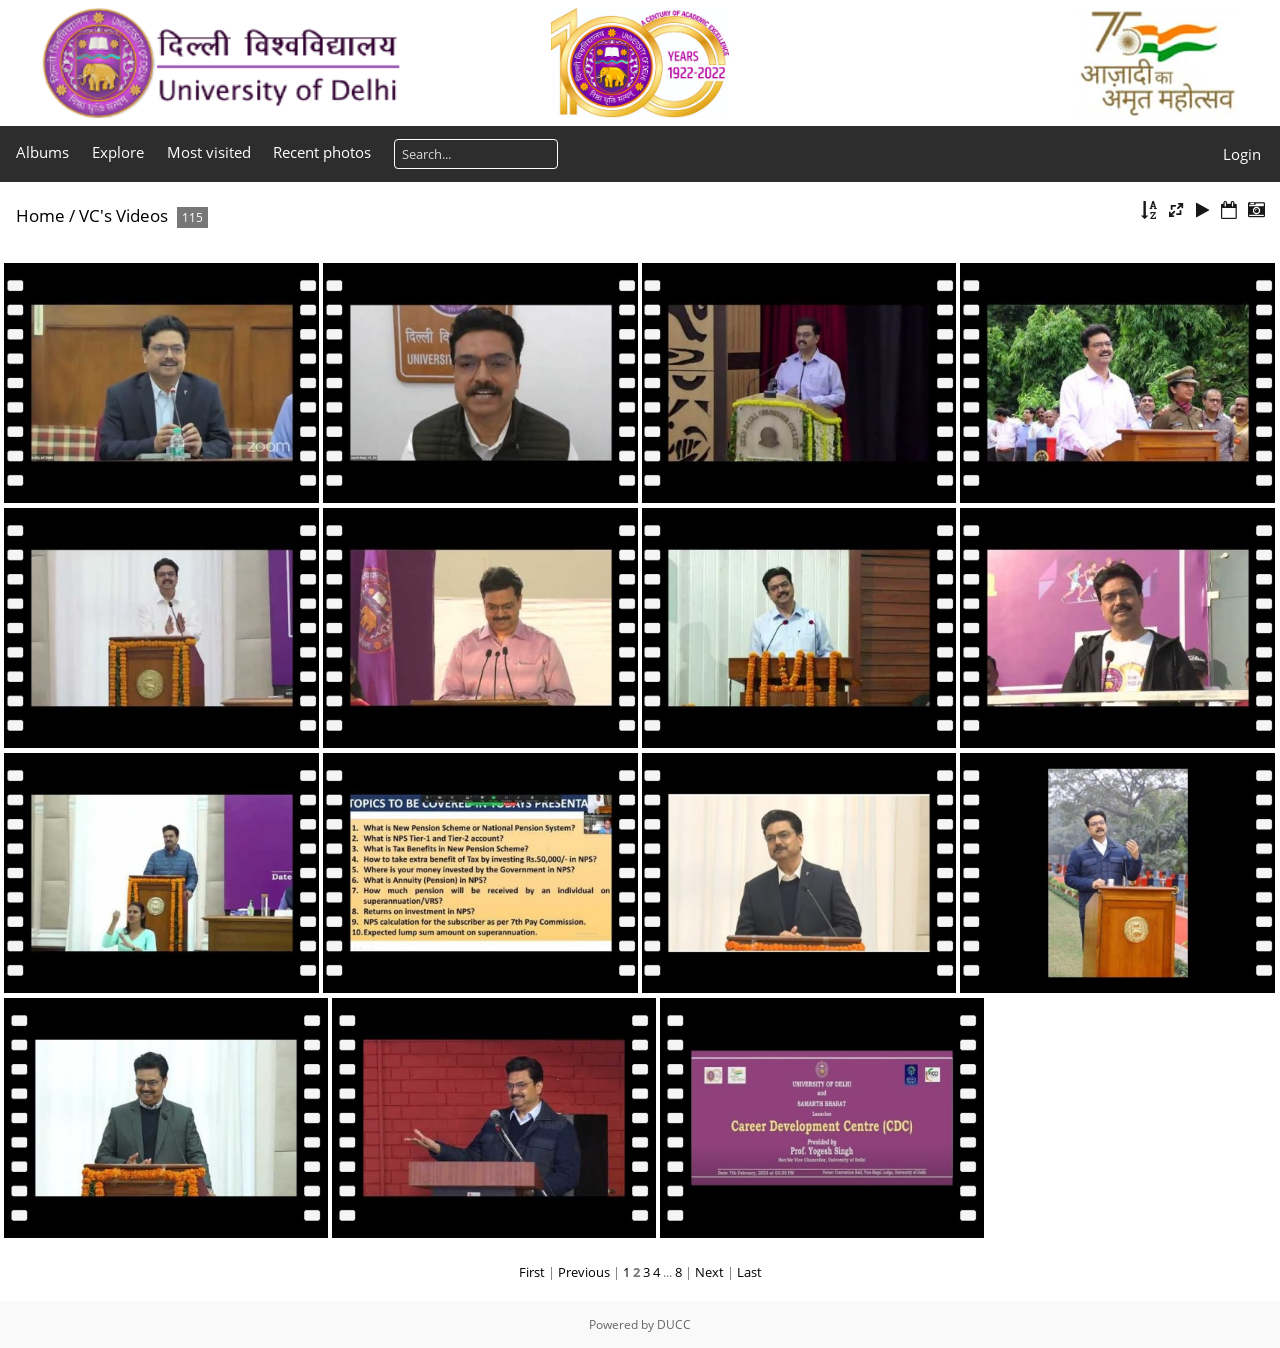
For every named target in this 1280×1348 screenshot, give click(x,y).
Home (40, 215)
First (532, 1272)
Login (1242, 154)
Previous (584, 1272)
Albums (42, 152)
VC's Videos (123, 215)
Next (709, 1272)
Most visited (209, 152)
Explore (118, 152)
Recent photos (322, 152)
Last (749, 1272)
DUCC (674, 1324)
